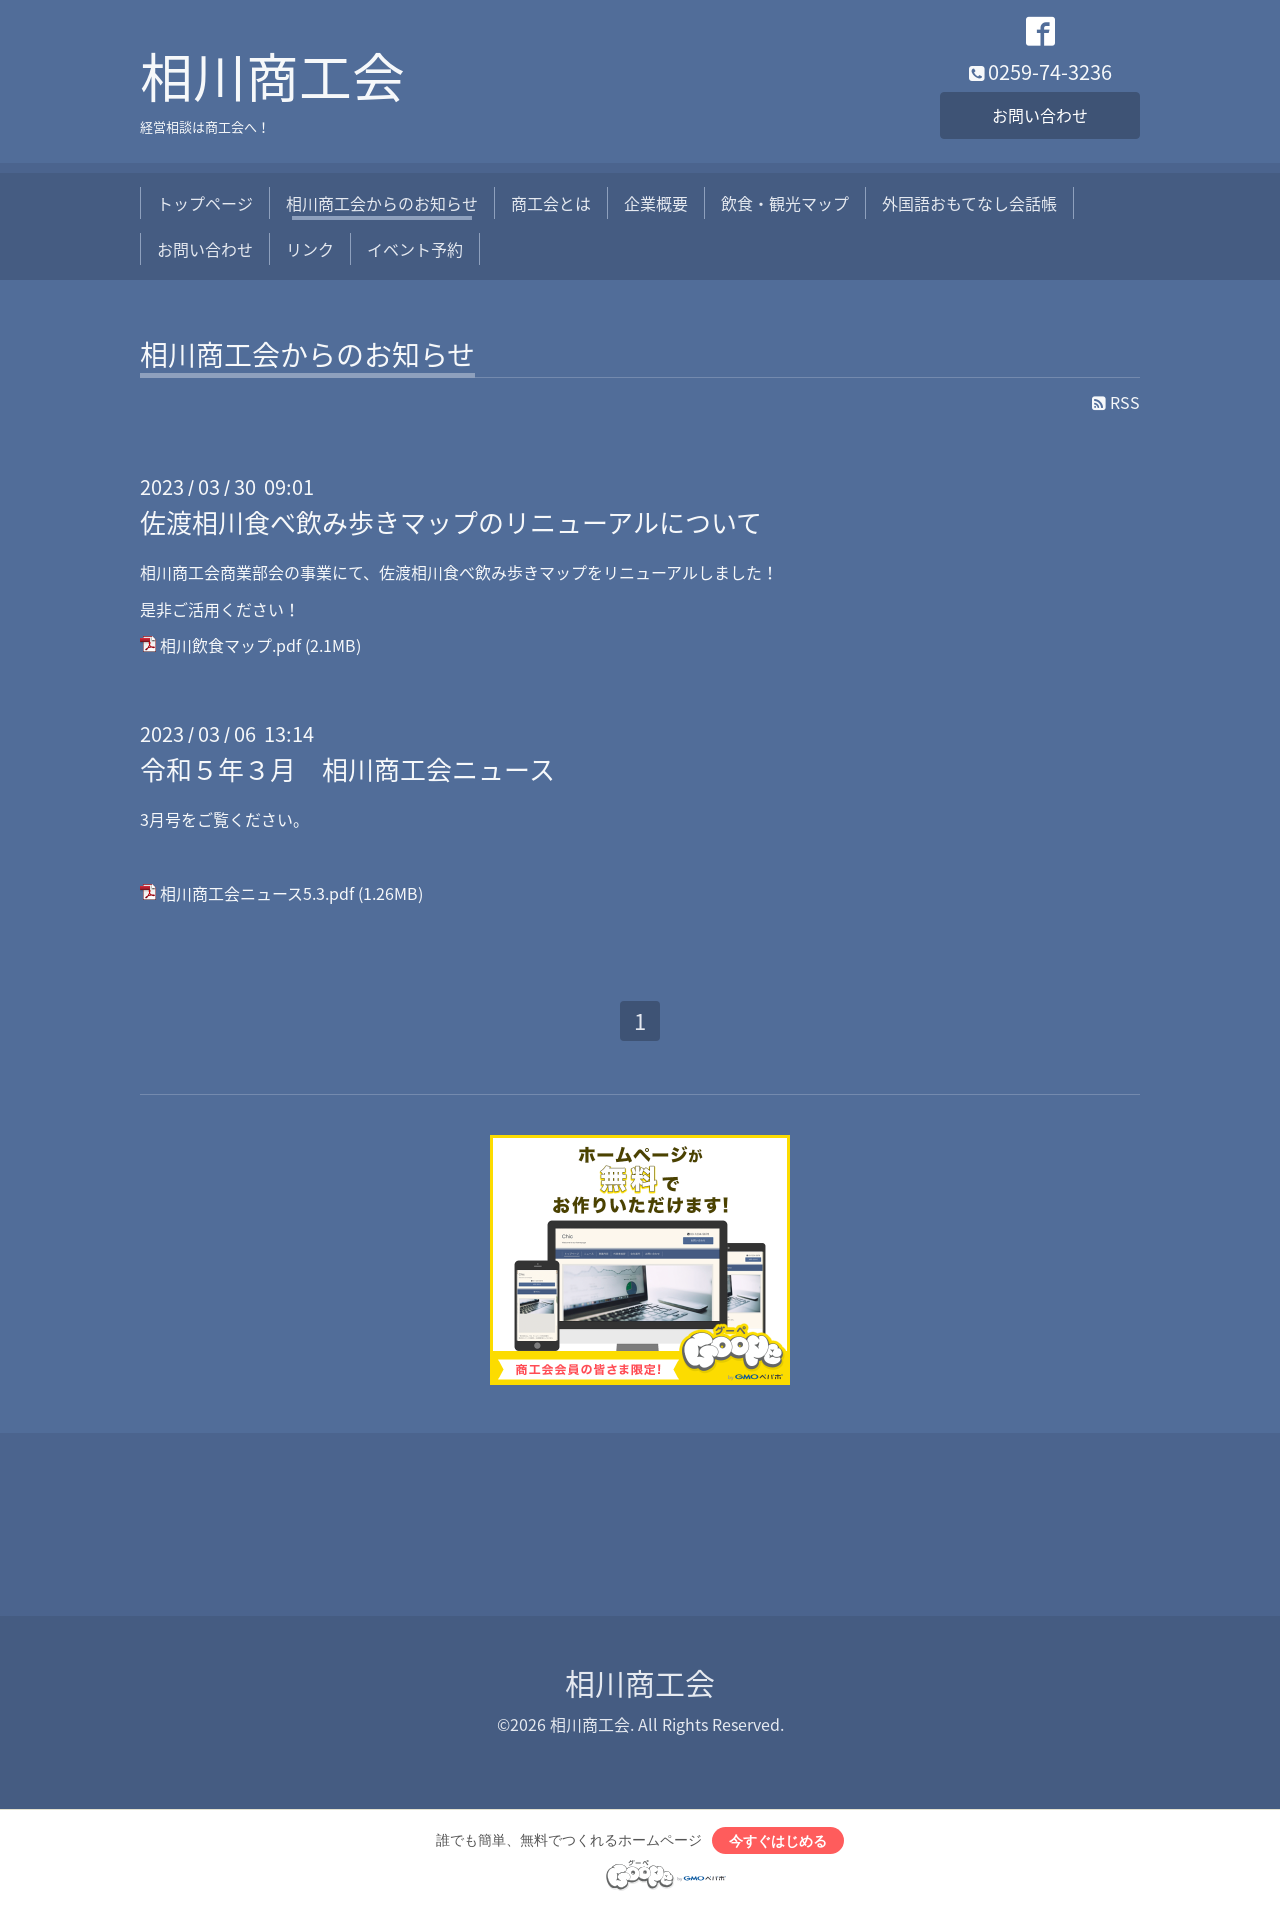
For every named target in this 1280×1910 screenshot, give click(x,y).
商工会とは (551, 203)
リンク (310, 249)
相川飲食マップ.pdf (230, 645)
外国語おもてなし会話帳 (969, 203)
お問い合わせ (1040, 115)
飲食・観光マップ (785, 203)
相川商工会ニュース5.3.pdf (257, 893)
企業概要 (656, 203)
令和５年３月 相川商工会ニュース (347, 769)
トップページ (205, 203)
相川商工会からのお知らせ (382, 203)
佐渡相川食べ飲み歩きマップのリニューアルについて (451, 522)
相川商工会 (272, 76)
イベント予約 (415, 249)
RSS (1116, 402)
